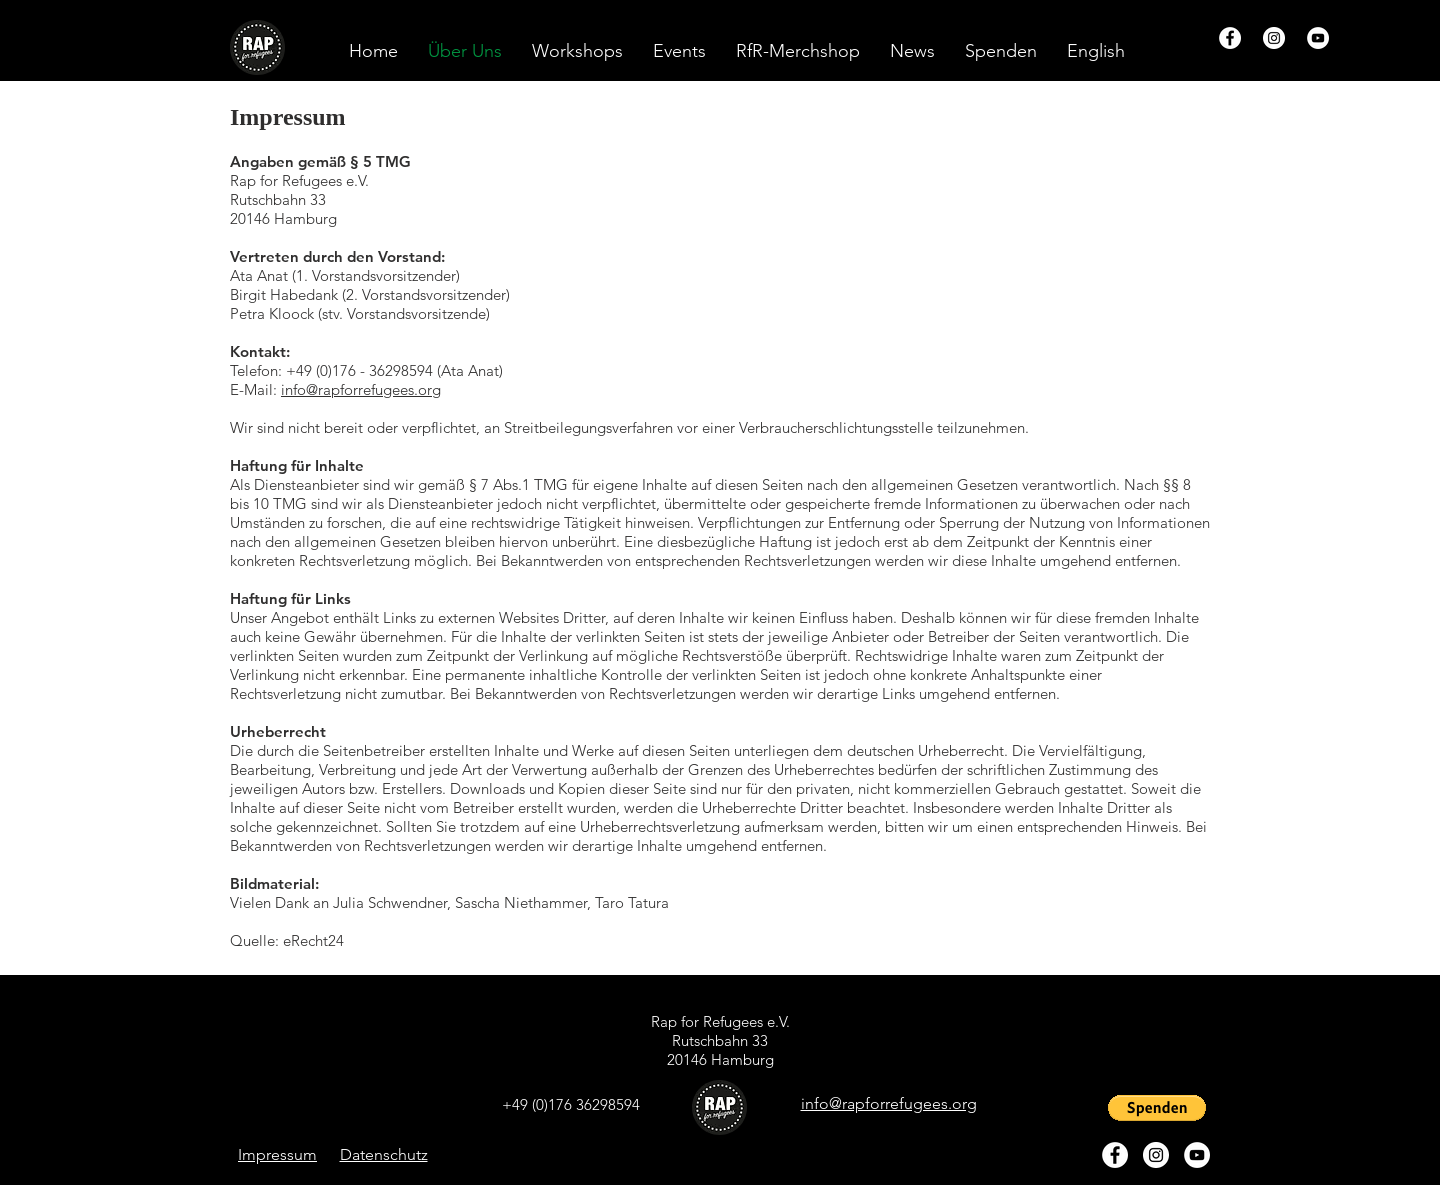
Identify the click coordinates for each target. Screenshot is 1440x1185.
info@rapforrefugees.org (361, 389)
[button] (1096, 51)
